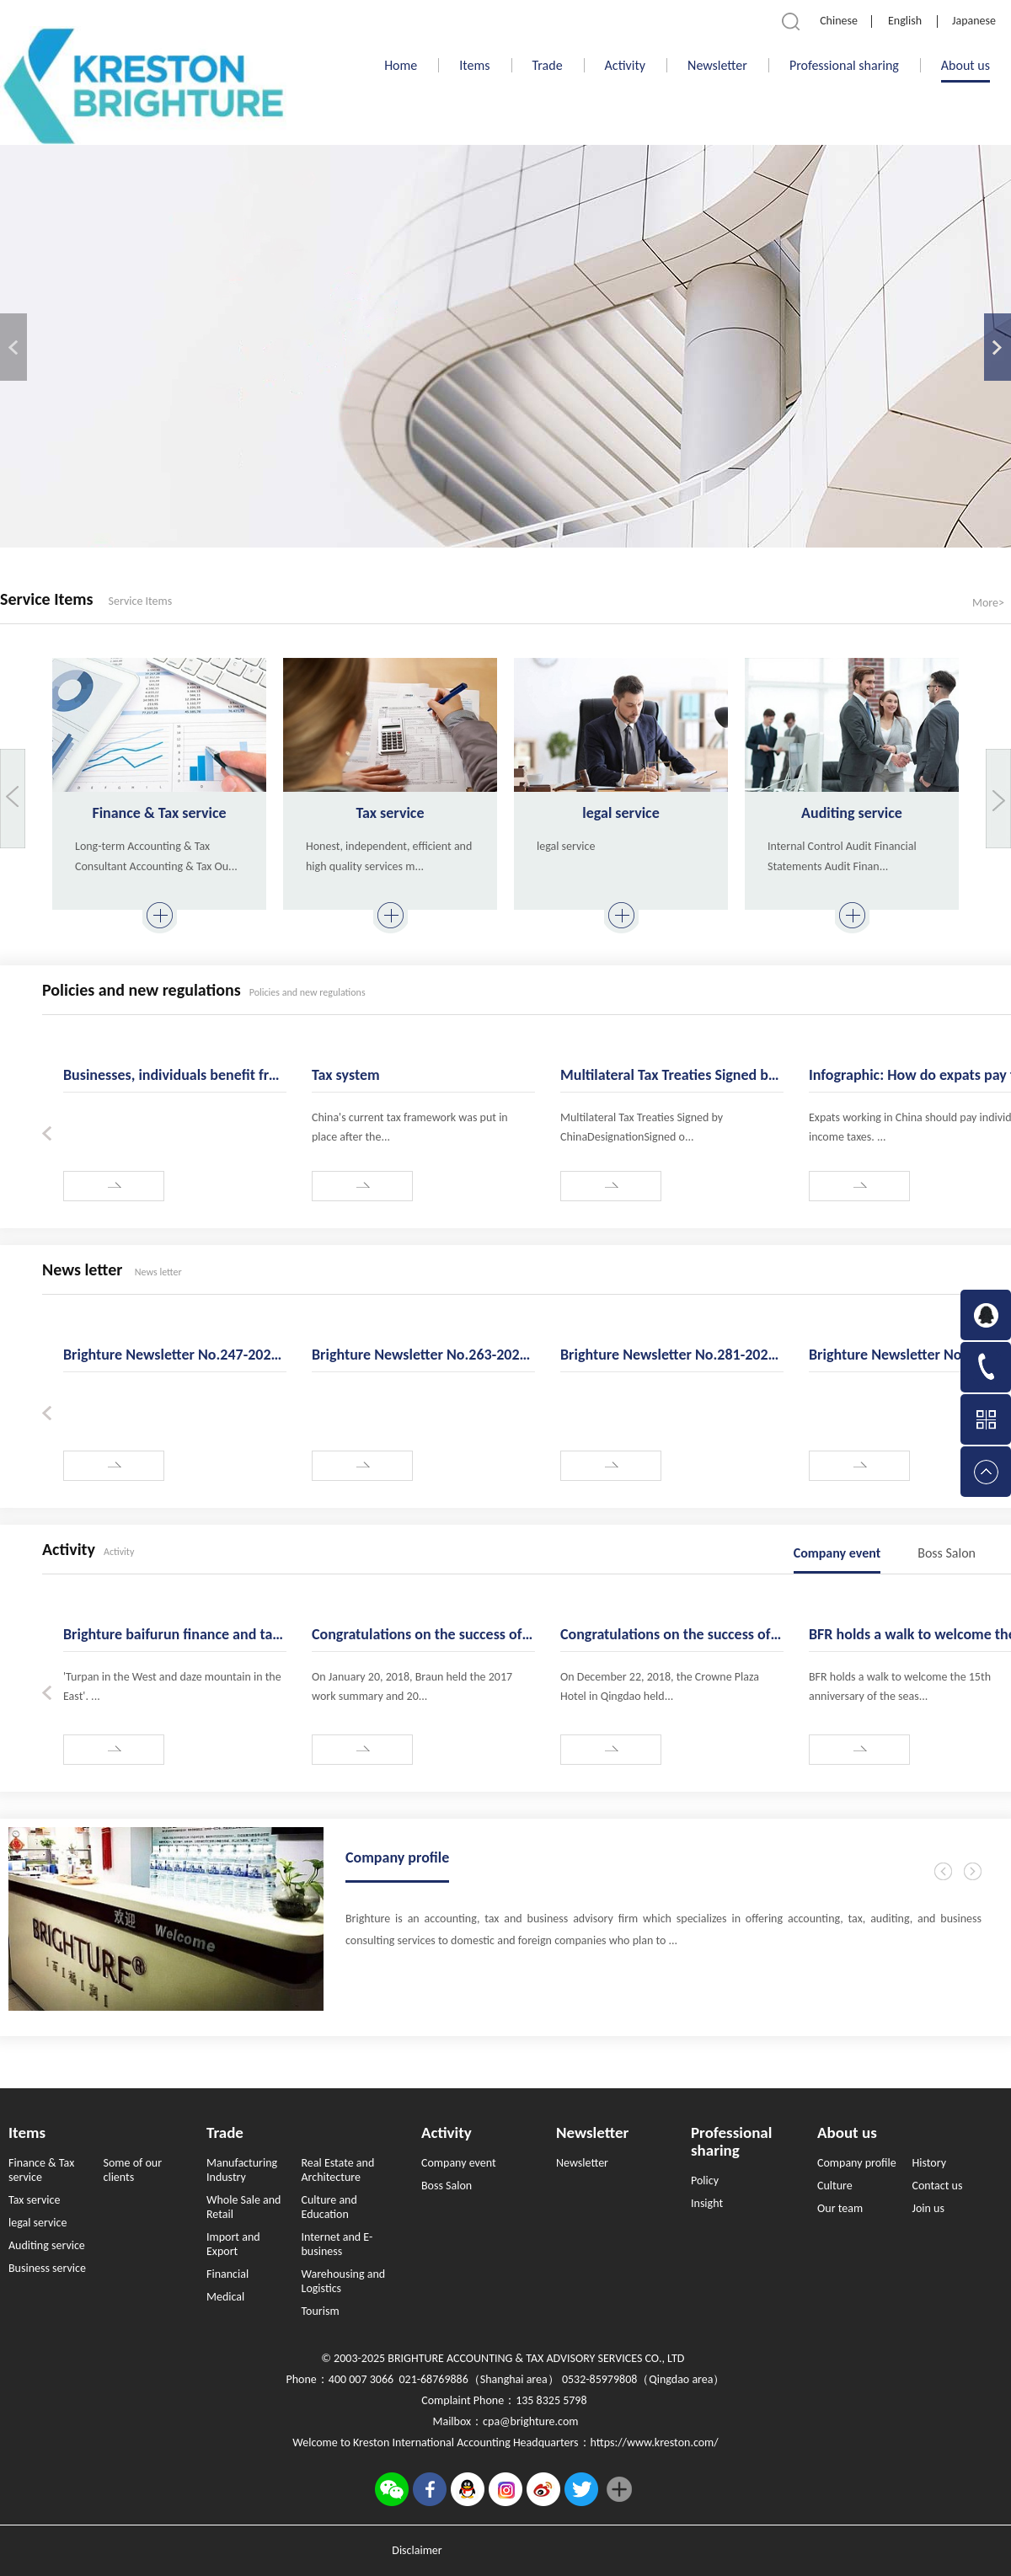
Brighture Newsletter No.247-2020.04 (174, 1354)
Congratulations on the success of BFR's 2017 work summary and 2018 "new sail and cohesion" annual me (423, 1634)
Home (400, 65)
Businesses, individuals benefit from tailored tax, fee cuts (174, 1075)
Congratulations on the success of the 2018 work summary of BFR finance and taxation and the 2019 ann (672, 1634)
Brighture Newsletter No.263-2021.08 (423, 1354)
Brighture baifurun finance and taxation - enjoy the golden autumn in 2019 (174, 1634)
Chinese (839, 20)
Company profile (397, 1857)
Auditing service (851, 813)
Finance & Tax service (159, 813)
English (905, 20)
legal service (620, 813)
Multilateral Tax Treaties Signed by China (672, 1075)
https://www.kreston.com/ (655, 2442)
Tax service (390, 813)
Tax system (346, 1075)
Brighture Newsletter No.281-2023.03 (672, 1354)
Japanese (974, 20)
